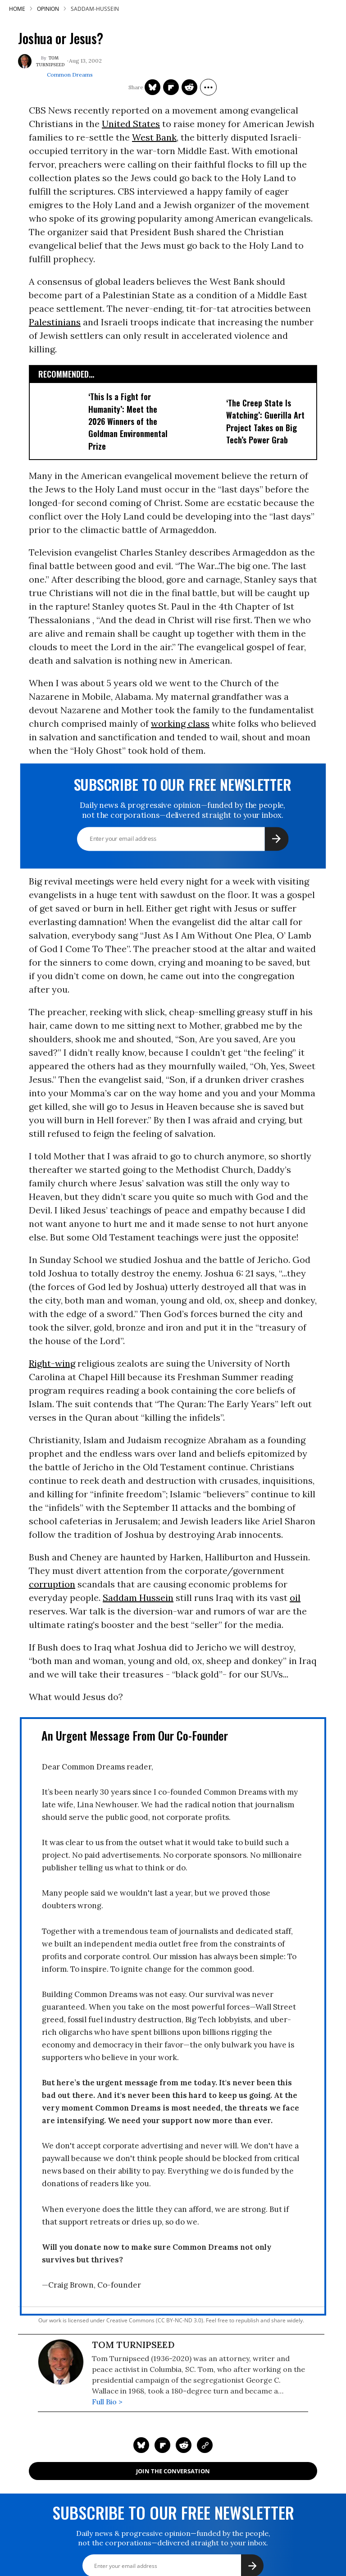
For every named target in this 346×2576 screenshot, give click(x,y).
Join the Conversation (172, 2471)
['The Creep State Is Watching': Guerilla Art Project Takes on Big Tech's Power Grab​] (198, 420)
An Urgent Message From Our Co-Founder (134, 1735)
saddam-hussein (95, 9)
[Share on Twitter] (152, 87)
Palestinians (55, 322)
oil (295, 1597)
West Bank (154, 137)
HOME (17, 9)
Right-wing (52, 1363)
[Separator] (208, 87)
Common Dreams (70, 75)
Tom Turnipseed (50, 61)
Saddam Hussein (138, 1597)
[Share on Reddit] (189, 87)
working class (180, 723)
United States (131, 123)
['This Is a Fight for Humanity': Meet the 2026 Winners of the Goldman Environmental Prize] (60, 420)
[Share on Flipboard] (171, 87)
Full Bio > (107, 2401)
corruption (52, 1584)
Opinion (48, 9)
